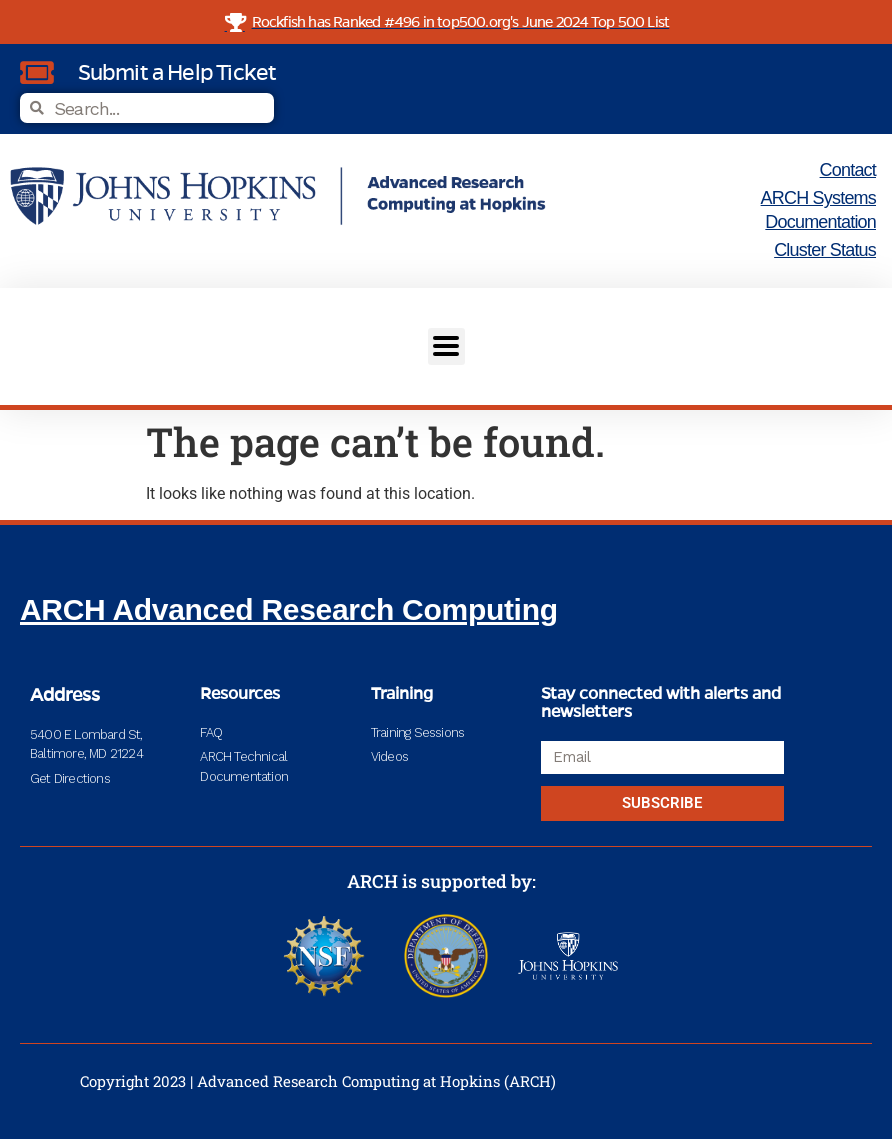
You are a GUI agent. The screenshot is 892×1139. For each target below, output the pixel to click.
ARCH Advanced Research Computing (289, 609)
